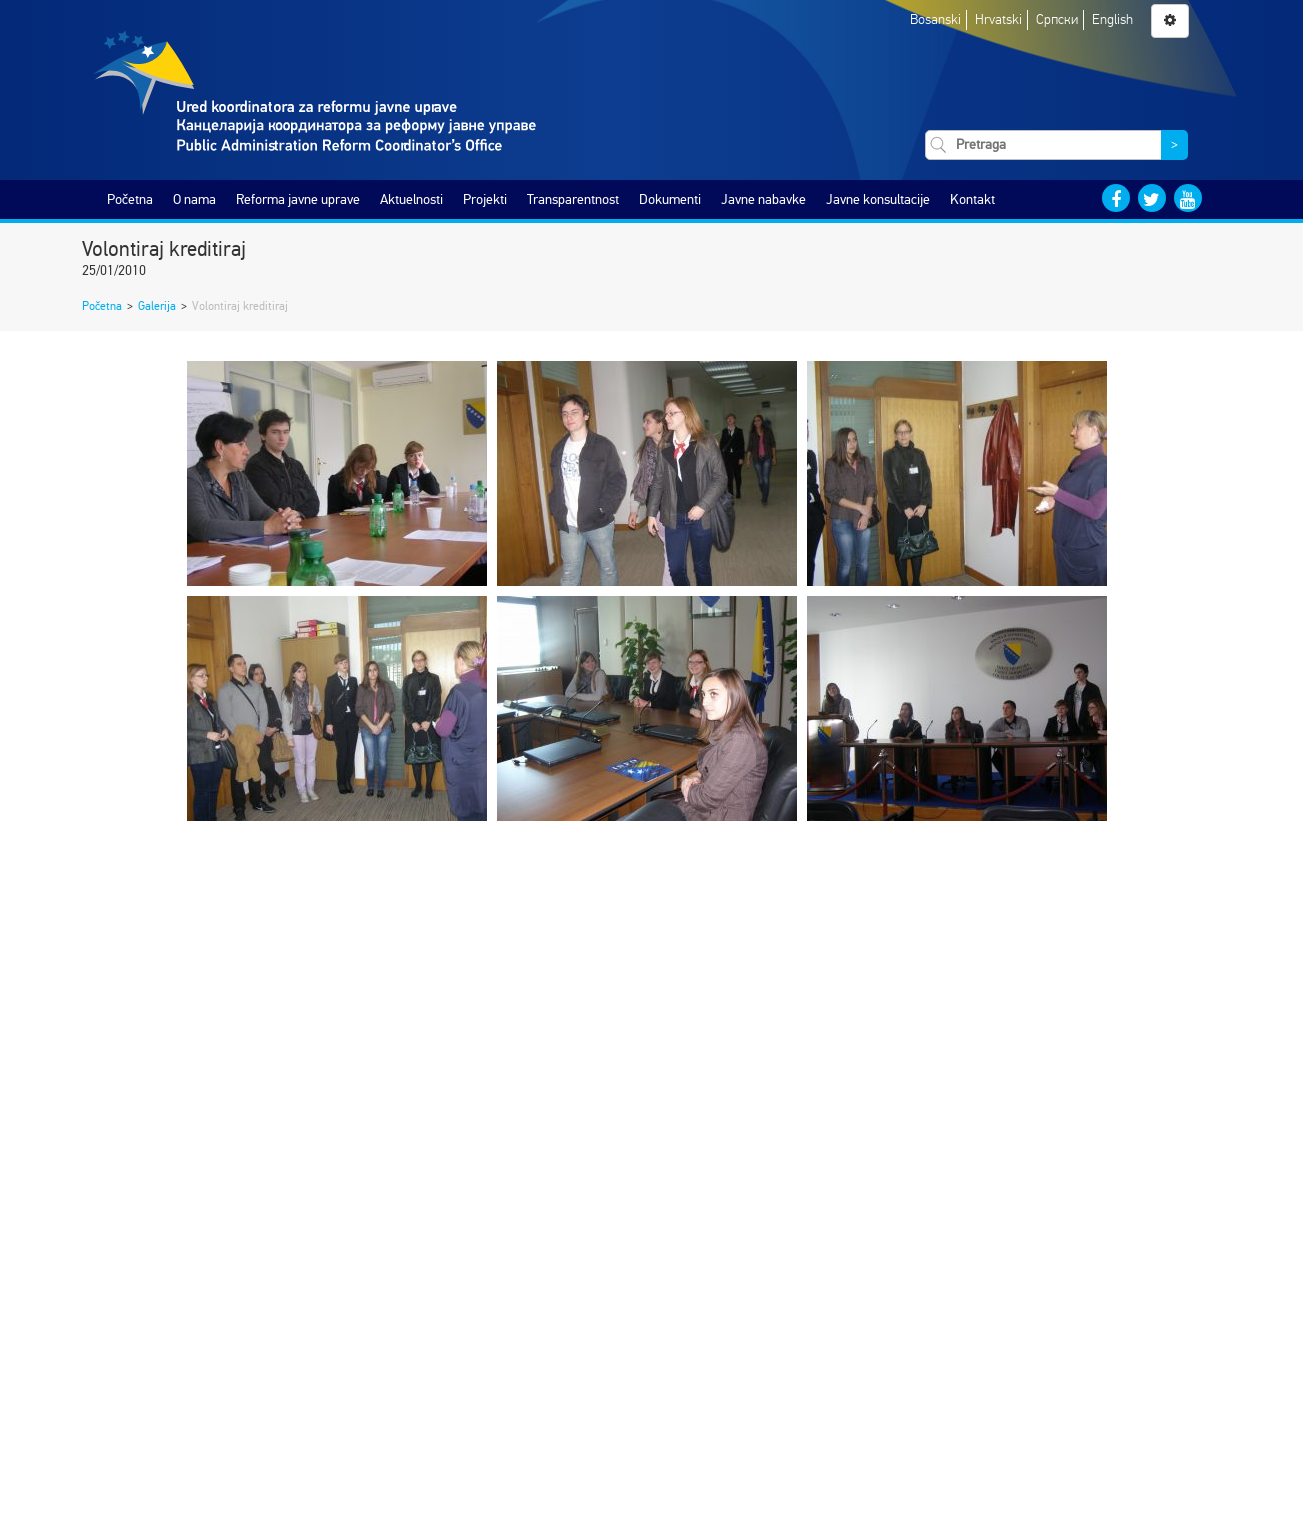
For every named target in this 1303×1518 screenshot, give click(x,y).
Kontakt (972, 199)
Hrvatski (998, 19)
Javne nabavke (763, 199)
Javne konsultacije (878, 199)
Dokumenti (670, 199)
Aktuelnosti (411, 199)
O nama (194, 199)
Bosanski (935, 19)
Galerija (157, 306)
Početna (130, 199)
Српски (1057, 19)
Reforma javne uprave (298, 199)
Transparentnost (573, 199)
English (1112, 19)
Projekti (485, 199)
